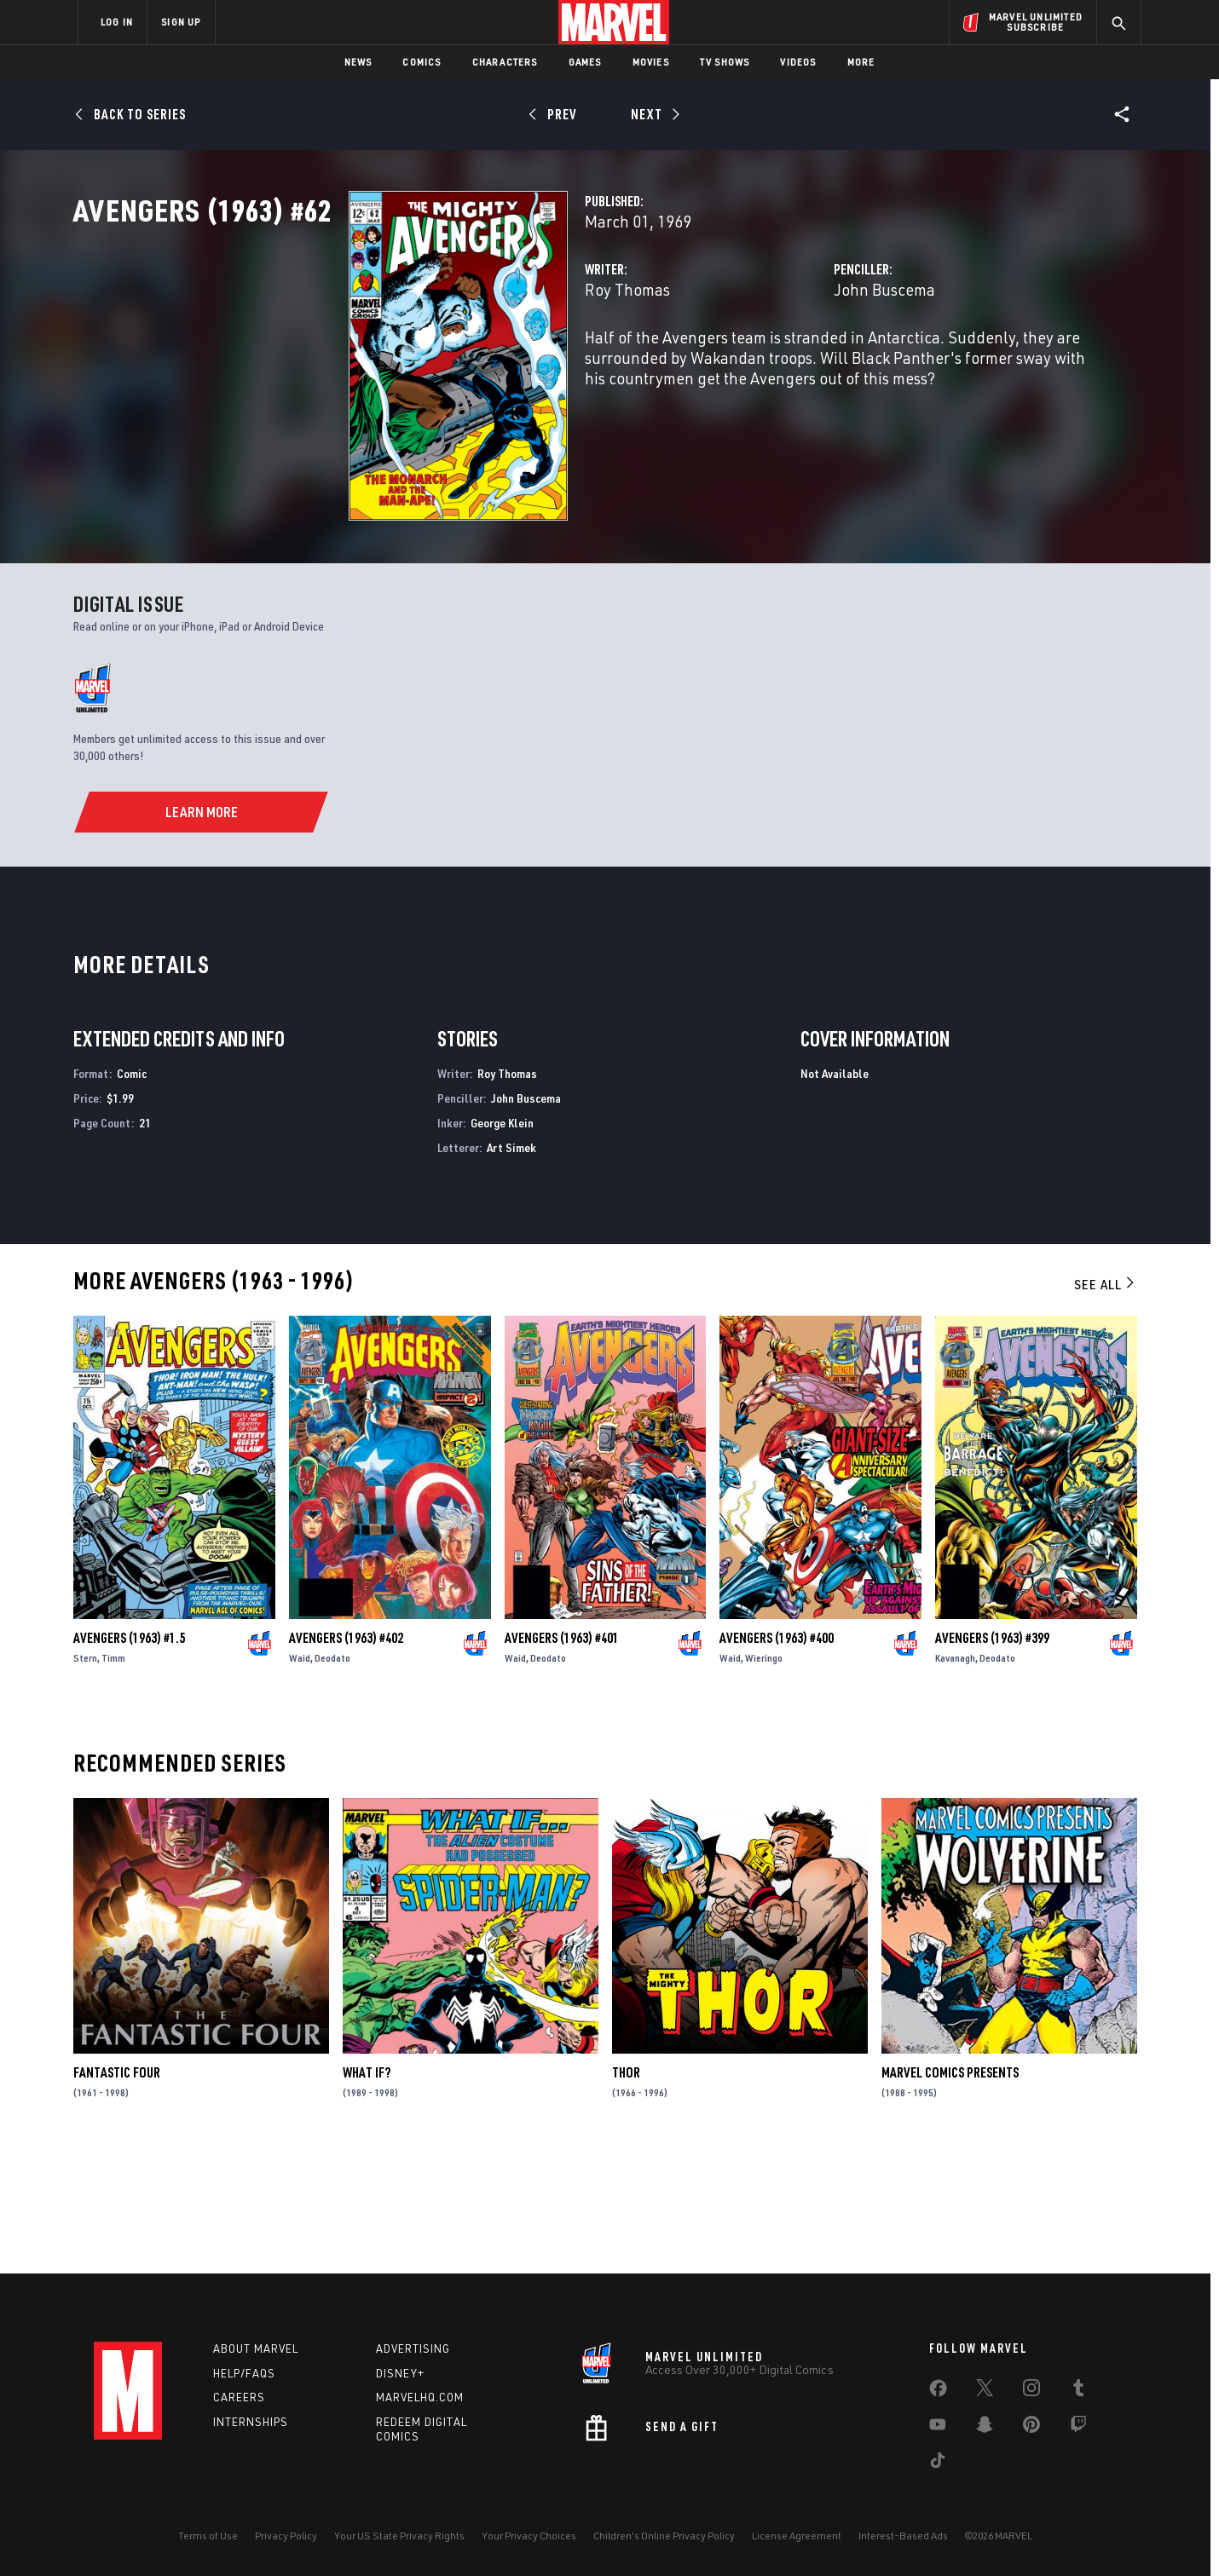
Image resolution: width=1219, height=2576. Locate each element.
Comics (421, 61)
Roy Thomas (434, 364)
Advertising (413, 2348)
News (358, 61)
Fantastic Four (116, 2191)
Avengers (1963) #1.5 (129, 1756)
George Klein (502, 1242)
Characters (505, 61)
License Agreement (796, 2535)
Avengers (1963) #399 (992, 1756)
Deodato (332, 1776)
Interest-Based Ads (903, 2535)
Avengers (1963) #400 (776, 1756)
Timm (113, 1776)
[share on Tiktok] (937, 2463)
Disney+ (400, 2373)
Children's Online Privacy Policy (664, 2535)
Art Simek (511, 1266)
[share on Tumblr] (1078, 2391)
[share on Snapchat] (984, 2427)
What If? (366, 2191)
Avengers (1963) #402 (346, 1756)
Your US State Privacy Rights (399, 2535)
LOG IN (117, 21)
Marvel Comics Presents (950, 2191)
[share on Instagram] (1031, 2391)
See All (1105, 1403)
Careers (239, 2397)
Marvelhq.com (420, 2397)
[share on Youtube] (937, 2427)
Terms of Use (208, 2535)
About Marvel (255, 2348)
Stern (85, 1776)
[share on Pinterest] (1031, 2427)
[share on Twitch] (1078, 2427)
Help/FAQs (244, 2373)
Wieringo (764, 1776)
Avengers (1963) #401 (562, 1756)
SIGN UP (180, 21)
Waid (299, 1776)
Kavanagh (955, 1776)
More (861, 61)
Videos (798, 61)
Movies (651, 61)
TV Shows (725, 61)
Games (585, 61)
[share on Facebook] (938, 2391)
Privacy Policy (286, 2535)
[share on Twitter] (984, 2391)
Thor (626, 2191)
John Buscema (788, 364)
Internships (250, 2422)
